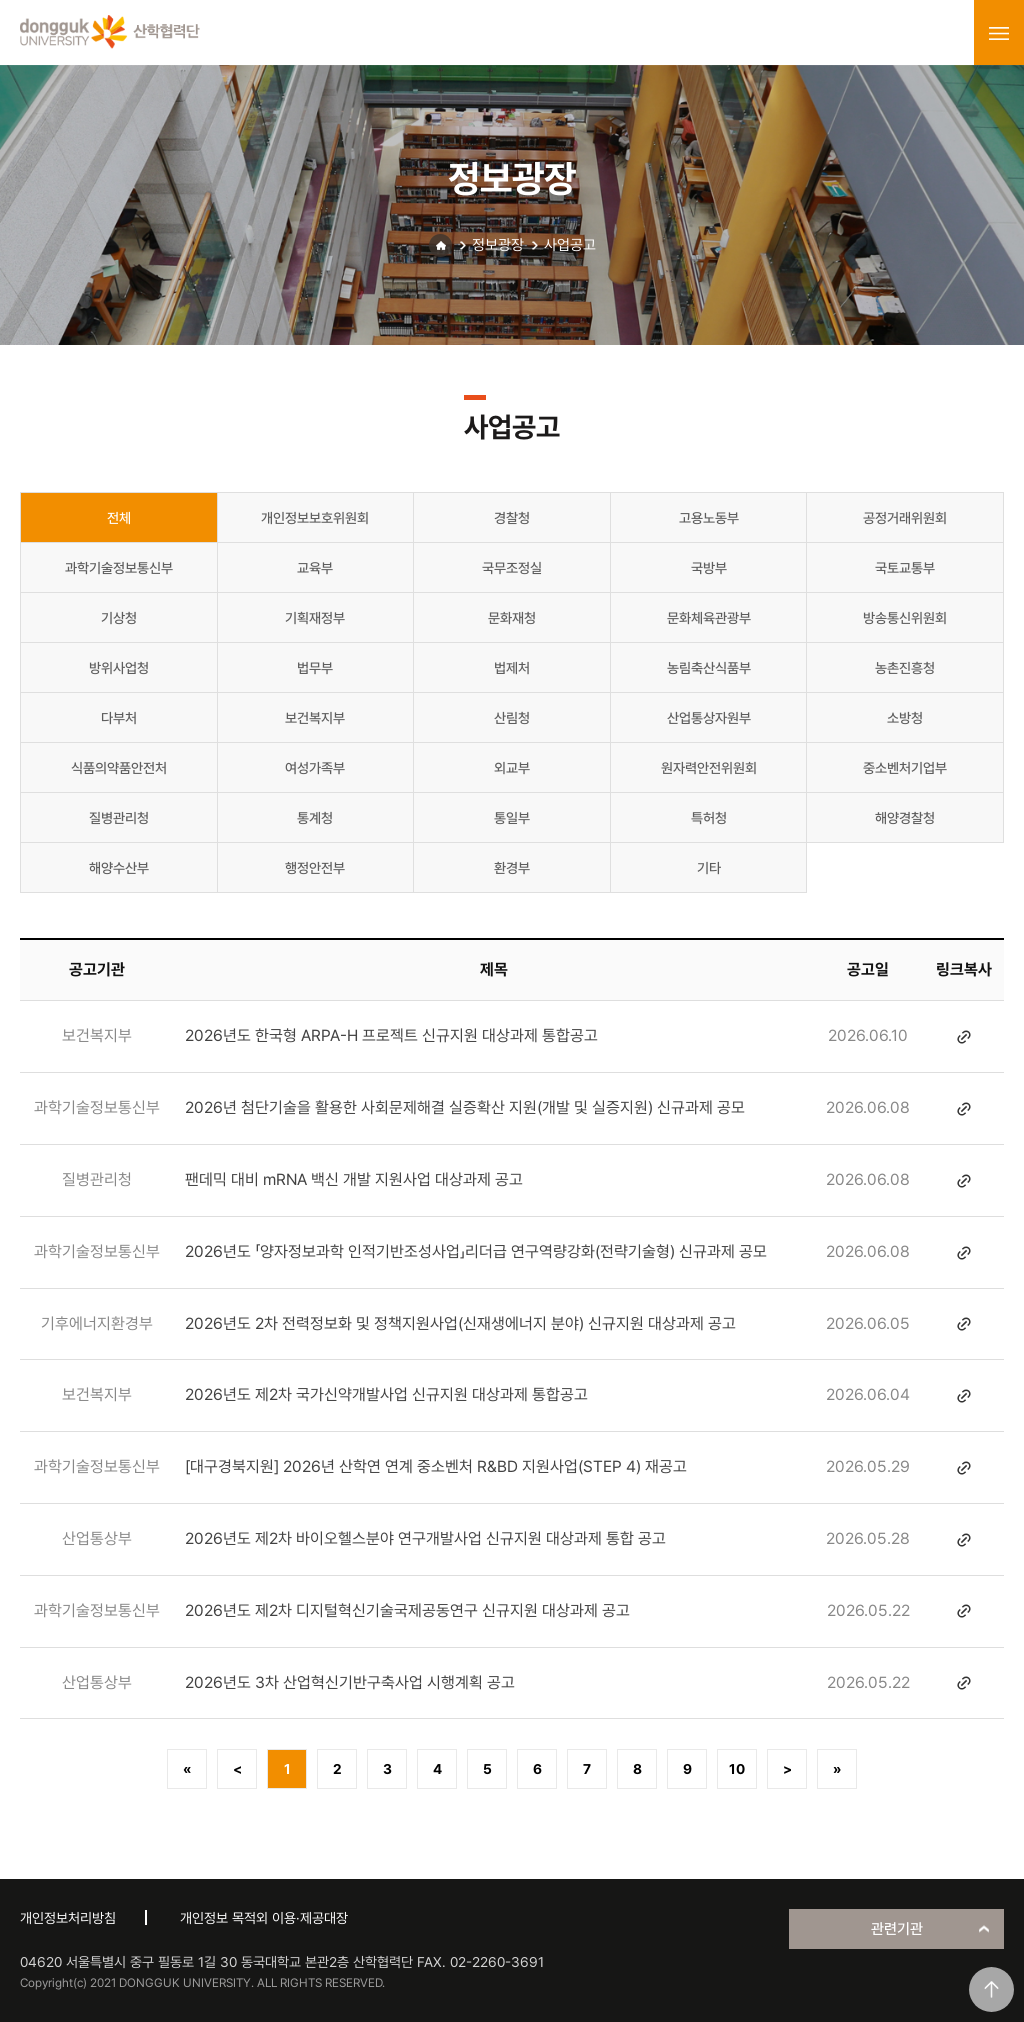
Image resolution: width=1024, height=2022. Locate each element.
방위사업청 (119, 668)
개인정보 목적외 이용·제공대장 (264, 1918)
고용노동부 (709, 518)
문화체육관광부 (709, 618)
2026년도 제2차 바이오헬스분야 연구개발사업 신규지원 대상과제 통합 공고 (425, 1538)
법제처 (512, 668)
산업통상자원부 (709, 718)
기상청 (119, 618)
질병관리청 (119, 818)
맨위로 (991, 1989)
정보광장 (498, 245)
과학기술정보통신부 (119, 568)
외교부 (512, 768)
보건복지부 (315, 718)
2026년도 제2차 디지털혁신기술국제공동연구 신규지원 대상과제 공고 (407, 1610)
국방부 (709, 568)
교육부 (315, 568)
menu (999, 33)
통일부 (512, 818)
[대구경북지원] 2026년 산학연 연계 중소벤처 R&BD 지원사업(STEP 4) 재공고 (436, 1466)
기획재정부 (315, 618)
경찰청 (512, 518)
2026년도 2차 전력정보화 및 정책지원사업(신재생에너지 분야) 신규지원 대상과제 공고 (460, 1323)
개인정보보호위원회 (315, 518)
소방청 (905, 718)
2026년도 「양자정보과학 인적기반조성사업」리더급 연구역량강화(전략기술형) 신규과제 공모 (476, 1251)
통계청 (315, 818)
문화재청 (512, 618)
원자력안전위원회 (709, 768)
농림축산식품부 (709, 668)
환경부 (512, 868)
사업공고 (570, 245)
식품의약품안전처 (119, 768)
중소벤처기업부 (905, 768)
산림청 (512, 718)
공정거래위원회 (905, 518)
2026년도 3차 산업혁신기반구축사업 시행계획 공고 (350, 1682)
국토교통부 (905, 568)
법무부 (315, 668)
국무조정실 (512, 568)
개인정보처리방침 (68, 1918)
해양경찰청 (905, 818)
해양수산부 (119, 868)
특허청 (709, 818)
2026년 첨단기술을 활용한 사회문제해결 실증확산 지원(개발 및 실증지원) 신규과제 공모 (465, 1107)
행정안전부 (315, 868)
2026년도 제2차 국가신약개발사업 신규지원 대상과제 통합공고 (386, 1394)
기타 (709, 868)
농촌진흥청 (905, 668)
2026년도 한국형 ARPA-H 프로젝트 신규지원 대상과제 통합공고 (391, 1035)
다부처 (119, 718)
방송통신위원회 (905, 618)
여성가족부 (315, 768)
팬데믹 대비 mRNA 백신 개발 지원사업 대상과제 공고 (354, 1179)
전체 (119, 518)
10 (737, 1769)
